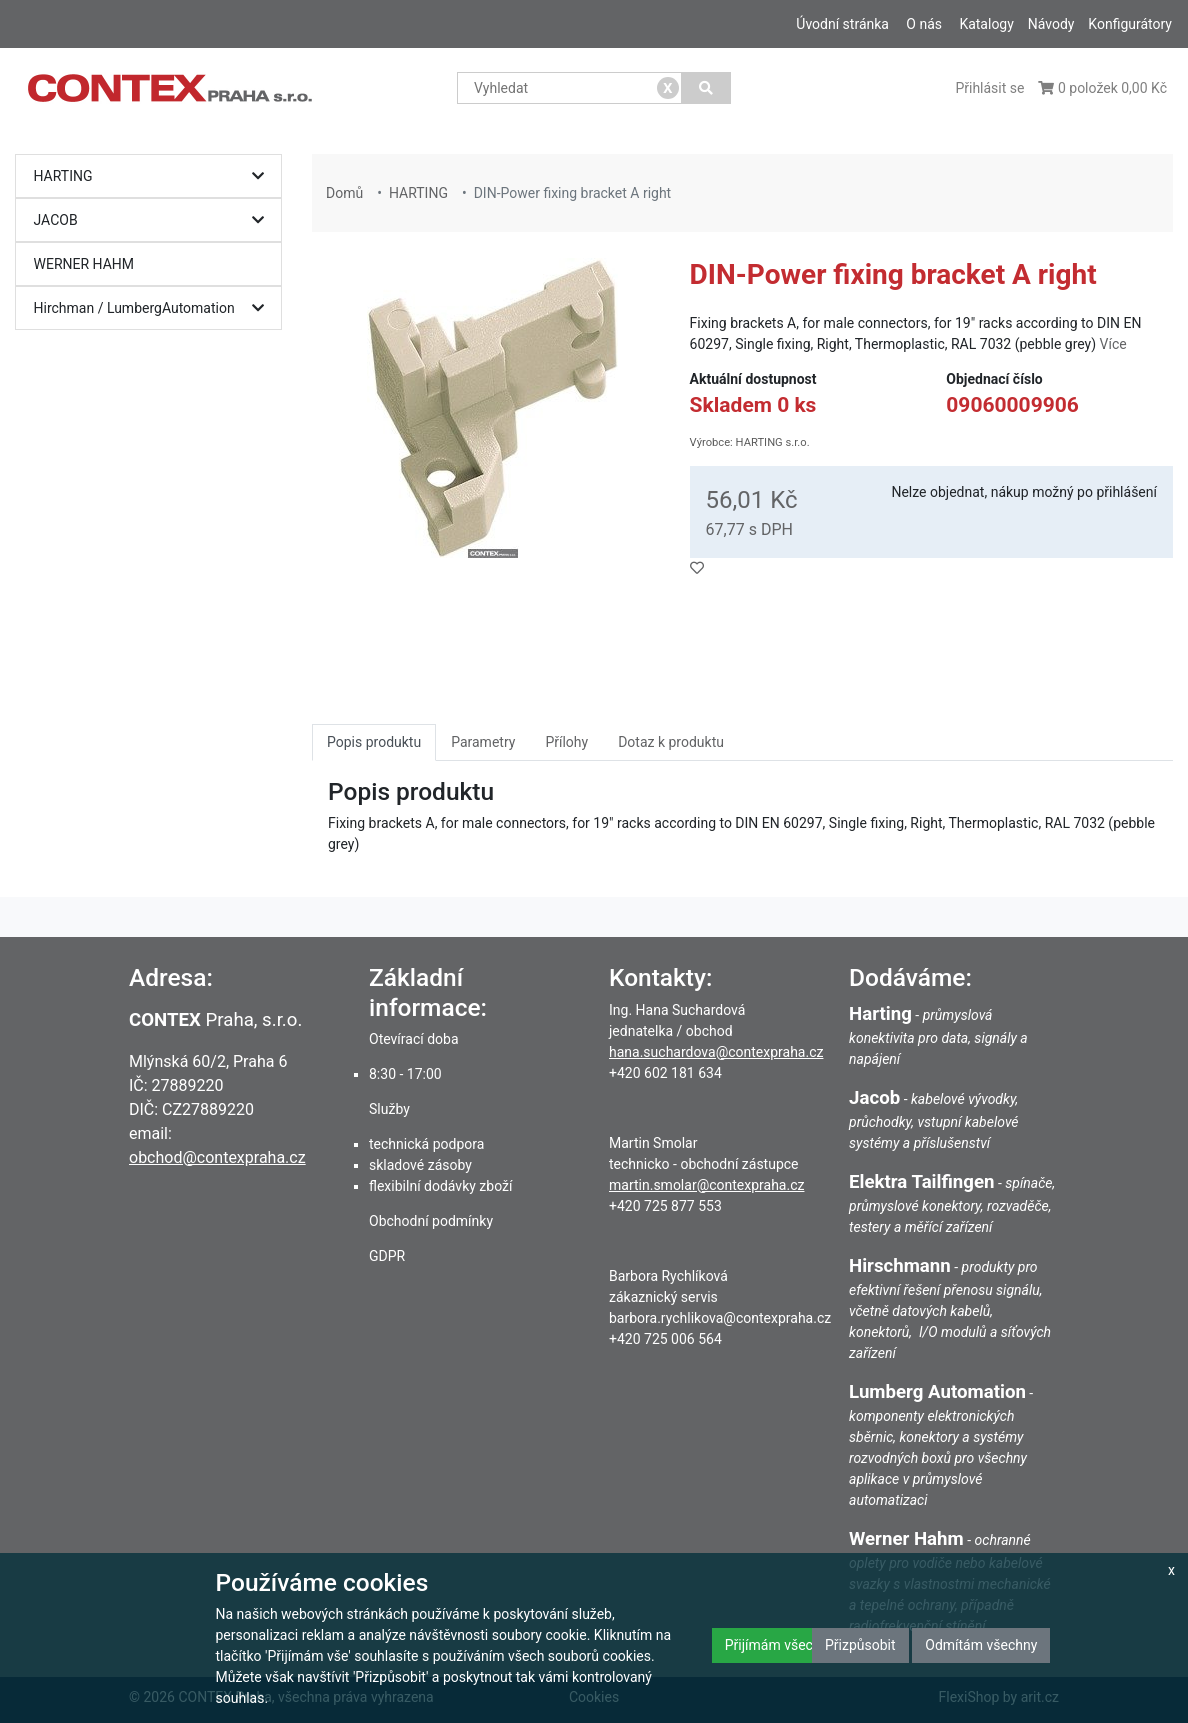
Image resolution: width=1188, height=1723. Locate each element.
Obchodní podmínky (431, 1221)
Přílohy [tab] (566, 742)
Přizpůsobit (860, 1645)
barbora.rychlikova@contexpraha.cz (720, 1318)
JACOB (154, 220)
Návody (1051, 24)
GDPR (387, 1256)
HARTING (154, 176)
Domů (344, 193)
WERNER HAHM (84, 264)
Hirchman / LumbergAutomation (154, 308)
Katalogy (986, 24)
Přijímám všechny (780, 1645)
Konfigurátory (1130, 24)
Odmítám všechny (981, 1645)
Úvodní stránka (842, 24)
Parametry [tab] (483, 742)
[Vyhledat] (706, 88)
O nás (924, 24)
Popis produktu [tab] (374, 742)
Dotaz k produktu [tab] (671, 742)
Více (1113, 344)
